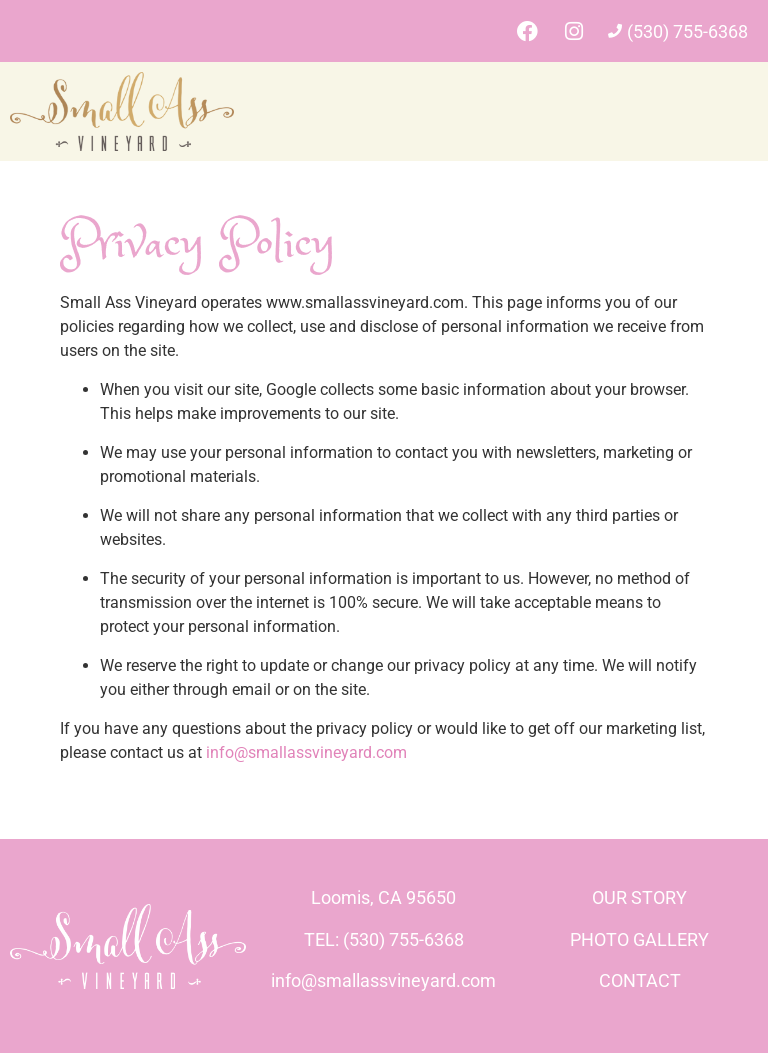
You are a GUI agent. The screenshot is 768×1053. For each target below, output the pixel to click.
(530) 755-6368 (687, 31)
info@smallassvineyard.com (306, 752)
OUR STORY (639, 897)
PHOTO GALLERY (639, 939)
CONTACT (640, 980)
